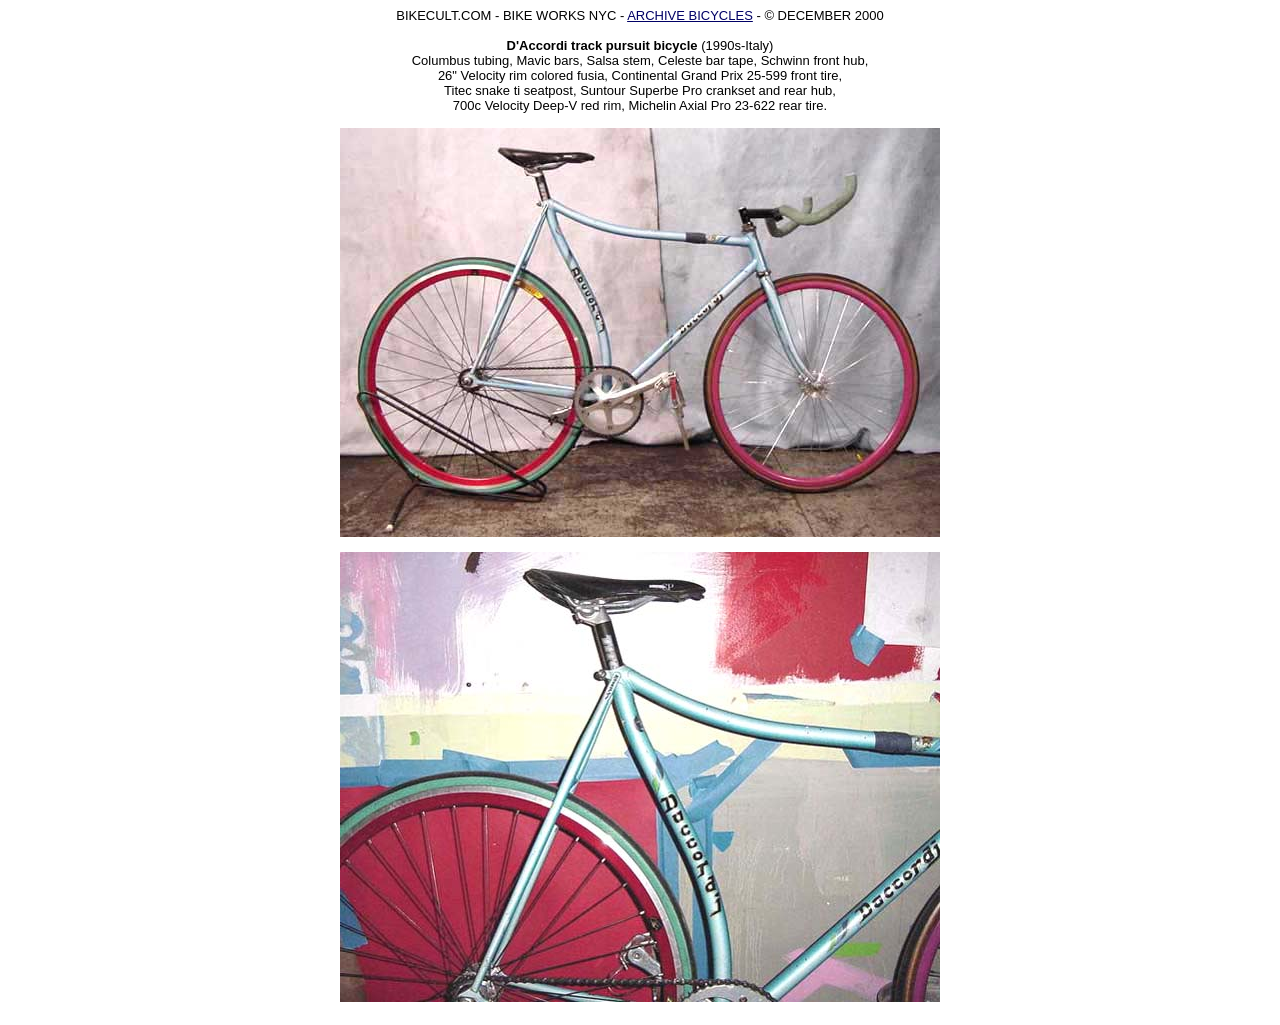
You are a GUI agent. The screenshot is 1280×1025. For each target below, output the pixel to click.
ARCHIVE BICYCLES (690, 15)
